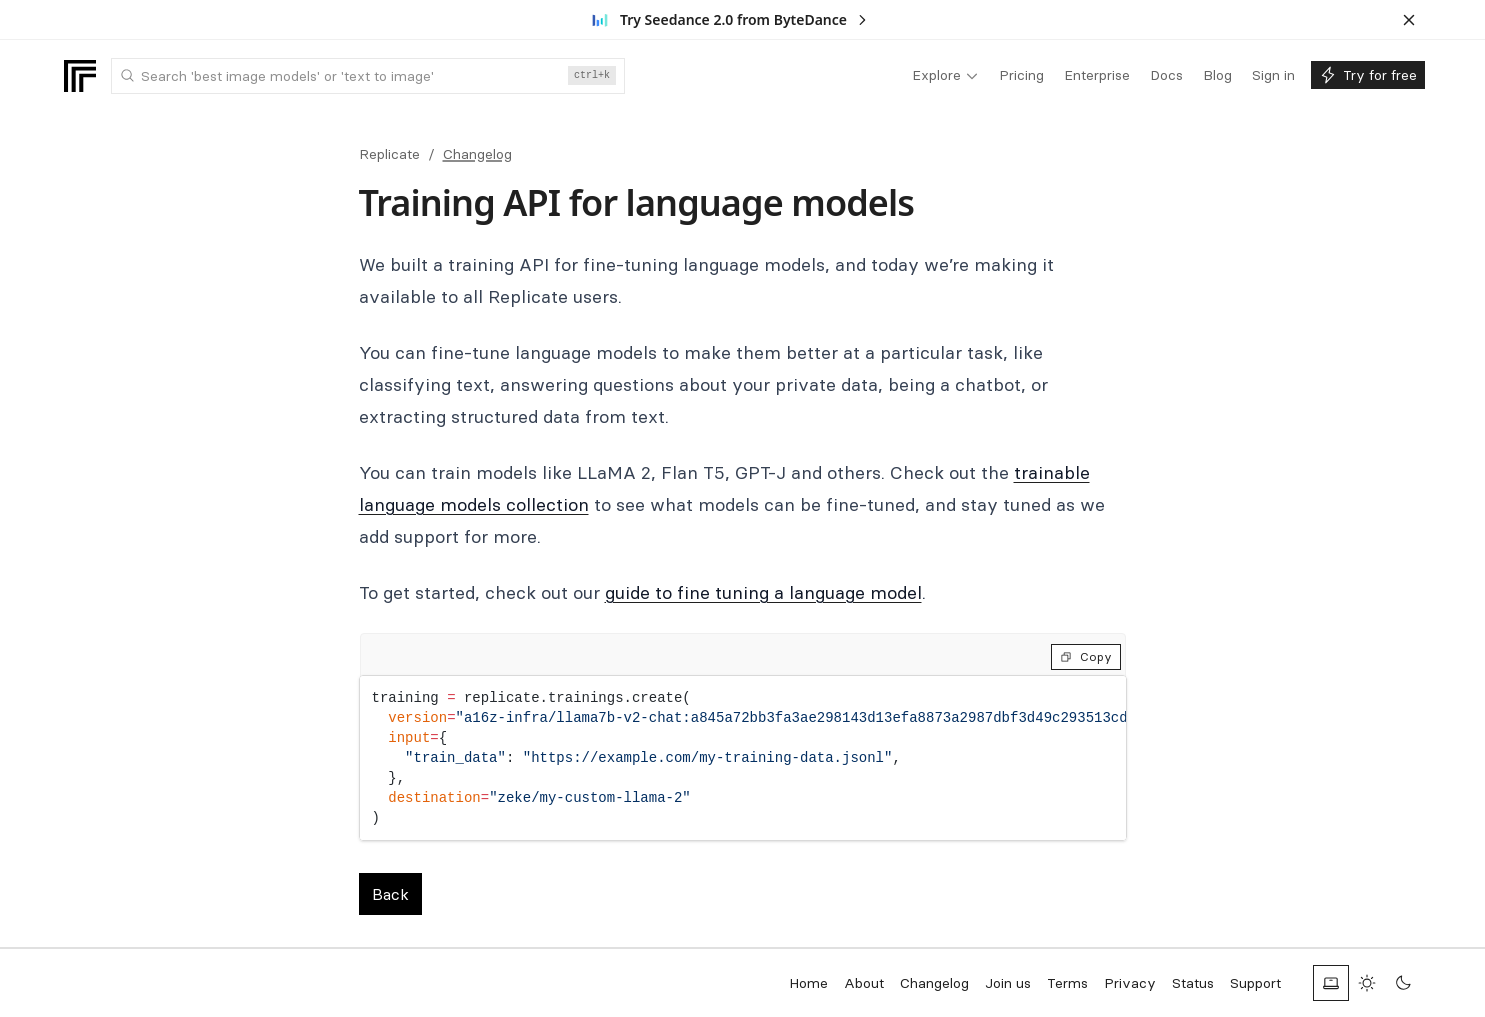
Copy (1086, 656)
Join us (1008, 983)
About (864, 983)
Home (808, 983)
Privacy (1130, 983)
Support (1255, 983)
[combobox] (368, 76)
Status (1193, 983)
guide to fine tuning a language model (763, 592)
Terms (1067, 983)
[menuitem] (945, 76)
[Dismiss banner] (1409, 20)
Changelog (477, 154)
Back (390, 894)
